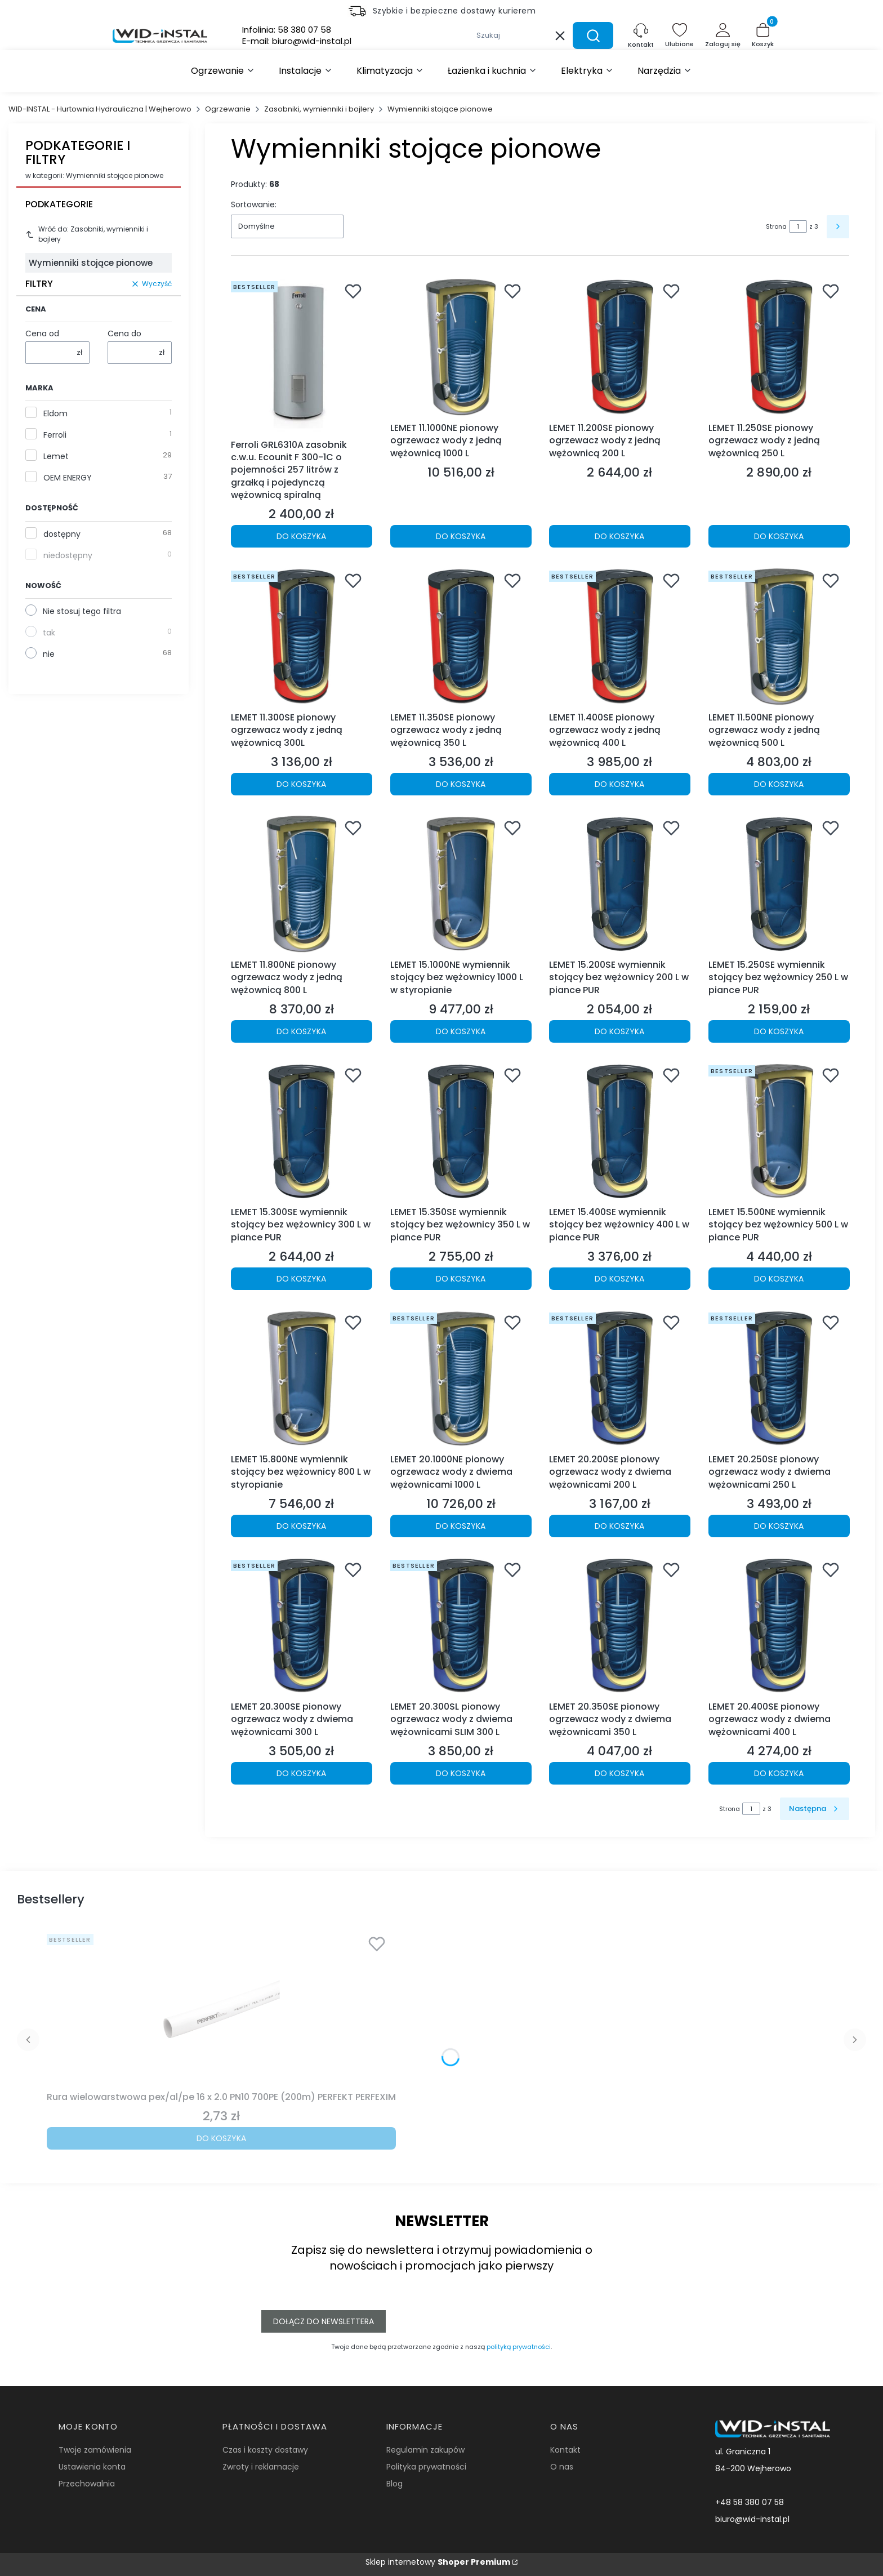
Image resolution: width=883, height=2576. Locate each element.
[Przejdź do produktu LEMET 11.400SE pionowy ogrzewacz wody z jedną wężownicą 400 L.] (619, 637)
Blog (394, 2483)
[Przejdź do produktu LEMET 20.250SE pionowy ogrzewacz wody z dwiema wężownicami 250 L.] (779, 1378)
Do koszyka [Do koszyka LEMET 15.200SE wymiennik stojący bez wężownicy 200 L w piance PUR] (619, 1031)
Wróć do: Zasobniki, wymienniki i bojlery (86, 234)
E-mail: (296, 41)
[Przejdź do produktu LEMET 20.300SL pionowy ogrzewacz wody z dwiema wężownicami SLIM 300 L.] (461, 1626)
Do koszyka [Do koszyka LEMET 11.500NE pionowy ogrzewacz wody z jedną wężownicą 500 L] (779, 784)
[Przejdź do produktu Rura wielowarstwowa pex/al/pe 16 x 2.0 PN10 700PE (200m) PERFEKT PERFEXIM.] (221, 2008)
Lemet (56, 456)
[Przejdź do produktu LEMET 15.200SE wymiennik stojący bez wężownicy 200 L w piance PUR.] (619, 884)
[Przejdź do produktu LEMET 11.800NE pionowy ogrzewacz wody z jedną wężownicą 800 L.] (301, 884)
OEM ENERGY (67, 477)
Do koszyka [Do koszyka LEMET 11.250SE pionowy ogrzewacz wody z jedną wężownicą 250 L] (779, 536)
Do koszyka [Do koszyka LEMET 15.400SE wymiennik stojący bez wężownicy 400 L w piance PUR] (619, 1278)
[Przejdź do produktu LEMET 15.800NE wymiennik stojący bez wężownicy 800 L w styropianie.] (301, 1378)
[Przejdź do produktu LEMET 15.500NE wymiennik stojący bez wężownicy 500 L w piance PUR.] (779, 1131)
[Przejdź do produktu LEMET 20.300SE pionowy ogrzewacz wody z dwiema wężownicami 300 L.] (301, 1626)
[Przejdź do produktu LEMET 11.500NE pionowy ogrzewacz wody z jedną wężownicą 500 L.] (779, 637)
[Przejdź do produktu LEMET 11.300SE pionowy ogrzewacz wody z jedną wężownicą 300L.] (301, 637)
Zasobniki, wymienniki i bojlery (319, 109)
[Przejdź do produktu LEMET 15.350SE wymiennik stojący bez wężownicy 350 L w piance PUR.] (461, 1131)
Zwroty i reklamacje (260, 2466)
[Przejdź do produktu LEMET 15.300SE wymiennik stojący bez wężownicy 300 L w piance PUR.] (301, 1131)
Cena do (124, 333)
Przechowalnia (87, 2483)
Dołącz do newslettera (323, 2321)
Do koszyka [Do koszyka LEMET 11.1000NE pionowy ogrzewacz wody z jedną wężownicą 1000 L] (460, 536)
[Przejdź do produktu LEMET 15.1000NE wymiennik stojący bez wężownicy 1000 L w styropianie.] (461, 884)
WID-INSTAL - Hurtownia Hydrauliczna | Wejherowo (99, 109)
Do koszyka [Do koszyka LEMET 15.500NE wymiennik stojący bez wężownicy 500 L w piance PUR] (779, 1278)
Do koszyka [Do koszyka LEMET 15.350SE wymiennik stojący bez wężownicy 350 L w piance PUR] (460, 1278)
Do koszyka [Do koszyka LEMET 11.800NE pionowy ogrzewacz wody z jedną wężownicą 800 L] (301, 1031)
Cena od (42, 333)
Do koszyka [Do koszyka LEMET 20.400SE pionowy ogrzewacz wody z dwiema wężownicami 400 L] (779, 1773)
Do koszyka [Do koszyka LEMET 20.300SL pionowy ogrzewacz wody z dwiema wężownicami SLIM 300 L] (460, 1773)
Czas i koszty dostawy (265, 2449)
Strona (776, 226)
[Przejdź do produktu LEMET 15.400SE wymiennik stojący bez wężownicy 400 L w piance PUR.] (619, 1131)
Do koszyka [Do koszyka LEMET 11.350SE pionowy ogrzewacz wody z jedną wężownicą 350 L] (460, 784)
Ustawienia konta (92, 2466)
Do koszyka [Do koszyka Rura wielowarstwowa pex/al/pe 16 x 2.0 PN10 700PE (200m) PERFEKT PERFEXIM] (221, 2138)
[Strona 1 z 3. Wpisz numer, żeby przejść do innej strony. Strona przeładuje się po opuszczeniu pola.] (798, 226)
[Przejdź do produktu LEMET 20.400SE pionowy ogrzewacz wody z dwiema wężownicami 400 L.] (779, 1626)
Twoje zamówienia (95, 2449)
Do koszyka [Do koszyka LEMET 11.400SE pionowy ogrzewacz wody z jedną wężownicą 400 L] (619, 784)
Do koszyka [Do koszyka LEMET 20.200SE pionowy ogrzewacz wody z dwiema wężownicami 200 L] (619, 1526)
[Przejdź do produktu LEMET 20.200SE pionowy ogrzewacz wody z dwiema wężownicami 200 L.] (619, 1378)
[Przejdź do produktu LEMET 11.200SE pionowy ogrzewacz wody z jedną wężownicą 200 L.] (619, 347)
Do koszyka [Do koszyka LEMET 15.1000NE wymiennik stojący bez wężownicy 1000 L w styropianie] (460, 1031)
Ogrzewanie (228, 109)
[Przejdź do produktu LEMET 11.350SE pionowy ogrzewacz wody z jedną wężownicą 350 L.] (461, 637)
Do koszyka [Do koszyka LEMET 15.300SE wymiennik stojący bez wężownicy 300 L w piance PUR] (301, 1278)
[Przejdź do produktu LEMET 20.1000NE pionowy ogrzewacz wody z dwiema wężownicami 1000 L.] (461, 1378)
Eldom (55, 413)
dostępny (62, 534)
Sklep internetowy (437, 2562)
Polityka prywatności (426, 2466)
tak (49, 632)
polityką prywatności (519, 2346)
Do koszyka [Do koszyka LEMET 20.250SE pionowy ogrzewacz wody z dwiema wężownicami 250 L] (779, 1526)
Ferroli (54, 435)
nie (49, 654)
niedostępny (67, 555)
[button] (593, 35)
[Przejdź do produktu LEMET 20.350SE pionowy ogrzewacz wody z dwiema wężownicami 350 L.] (619, 1626)
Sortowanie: (254, 204)
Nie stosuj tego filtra (82, 611)
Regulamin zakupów (425, 2449)
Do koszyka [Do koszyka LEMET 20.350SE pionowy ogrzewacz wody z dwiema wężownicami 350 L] (619, 1773)
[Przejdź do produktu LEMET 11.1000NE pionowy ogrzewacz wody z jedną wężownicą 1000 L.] (461, 347)
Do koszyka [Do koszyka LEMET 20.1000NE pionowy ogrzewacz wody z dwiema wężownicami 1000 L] (460, 1526)
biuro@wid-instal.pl (752, 2519)
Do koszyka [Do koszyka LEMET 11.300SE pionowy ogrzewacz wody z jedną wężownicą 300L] (301, 784)
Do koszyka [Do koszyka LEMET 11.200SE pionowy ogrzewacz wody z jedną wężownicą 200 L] (619, 536)
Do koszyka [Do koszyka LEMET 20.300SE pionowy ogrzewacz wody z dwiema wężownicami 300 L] (301, 1773)
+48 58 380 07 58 (749, 2502)
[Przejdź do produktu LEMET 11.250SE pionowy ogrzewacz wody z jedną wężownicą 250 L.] (779, 347)
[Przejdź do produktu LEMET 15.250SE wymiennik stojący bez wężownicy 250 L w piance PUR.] (779, 884)
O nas (561, 2466)
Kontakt (565, 2449)
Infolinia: (286, 29)
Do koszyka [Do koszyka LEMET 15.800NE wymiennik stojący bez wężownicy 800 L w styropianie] (301, 1526)
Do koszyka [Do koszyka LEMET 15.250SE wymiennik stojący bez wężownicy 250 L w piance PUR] (779, 1031)
